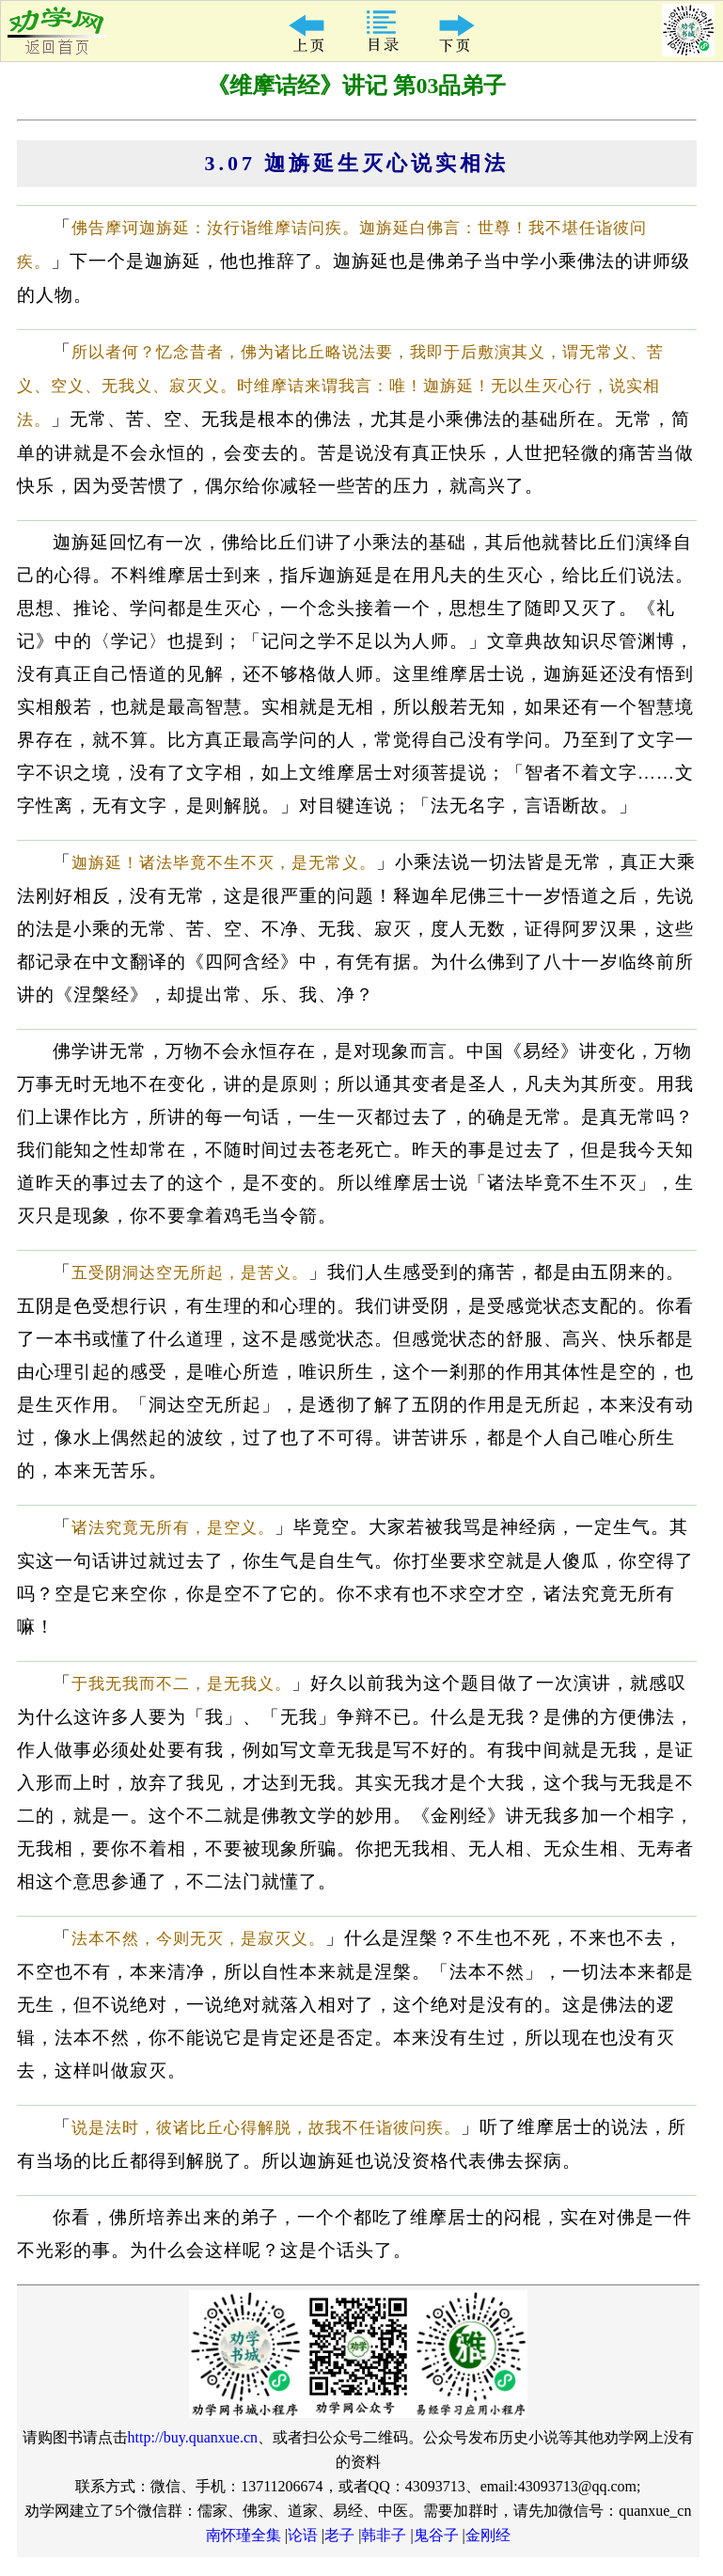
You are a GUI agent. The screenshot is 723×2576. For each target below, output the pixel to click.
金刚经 (488, 2535)
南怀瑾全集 (243, 2535)
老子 (339, 2535)
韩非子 (383, 2535)
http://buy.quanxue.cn (193, 2437)
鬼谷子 (436, 2535)
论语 (303, 2535)
